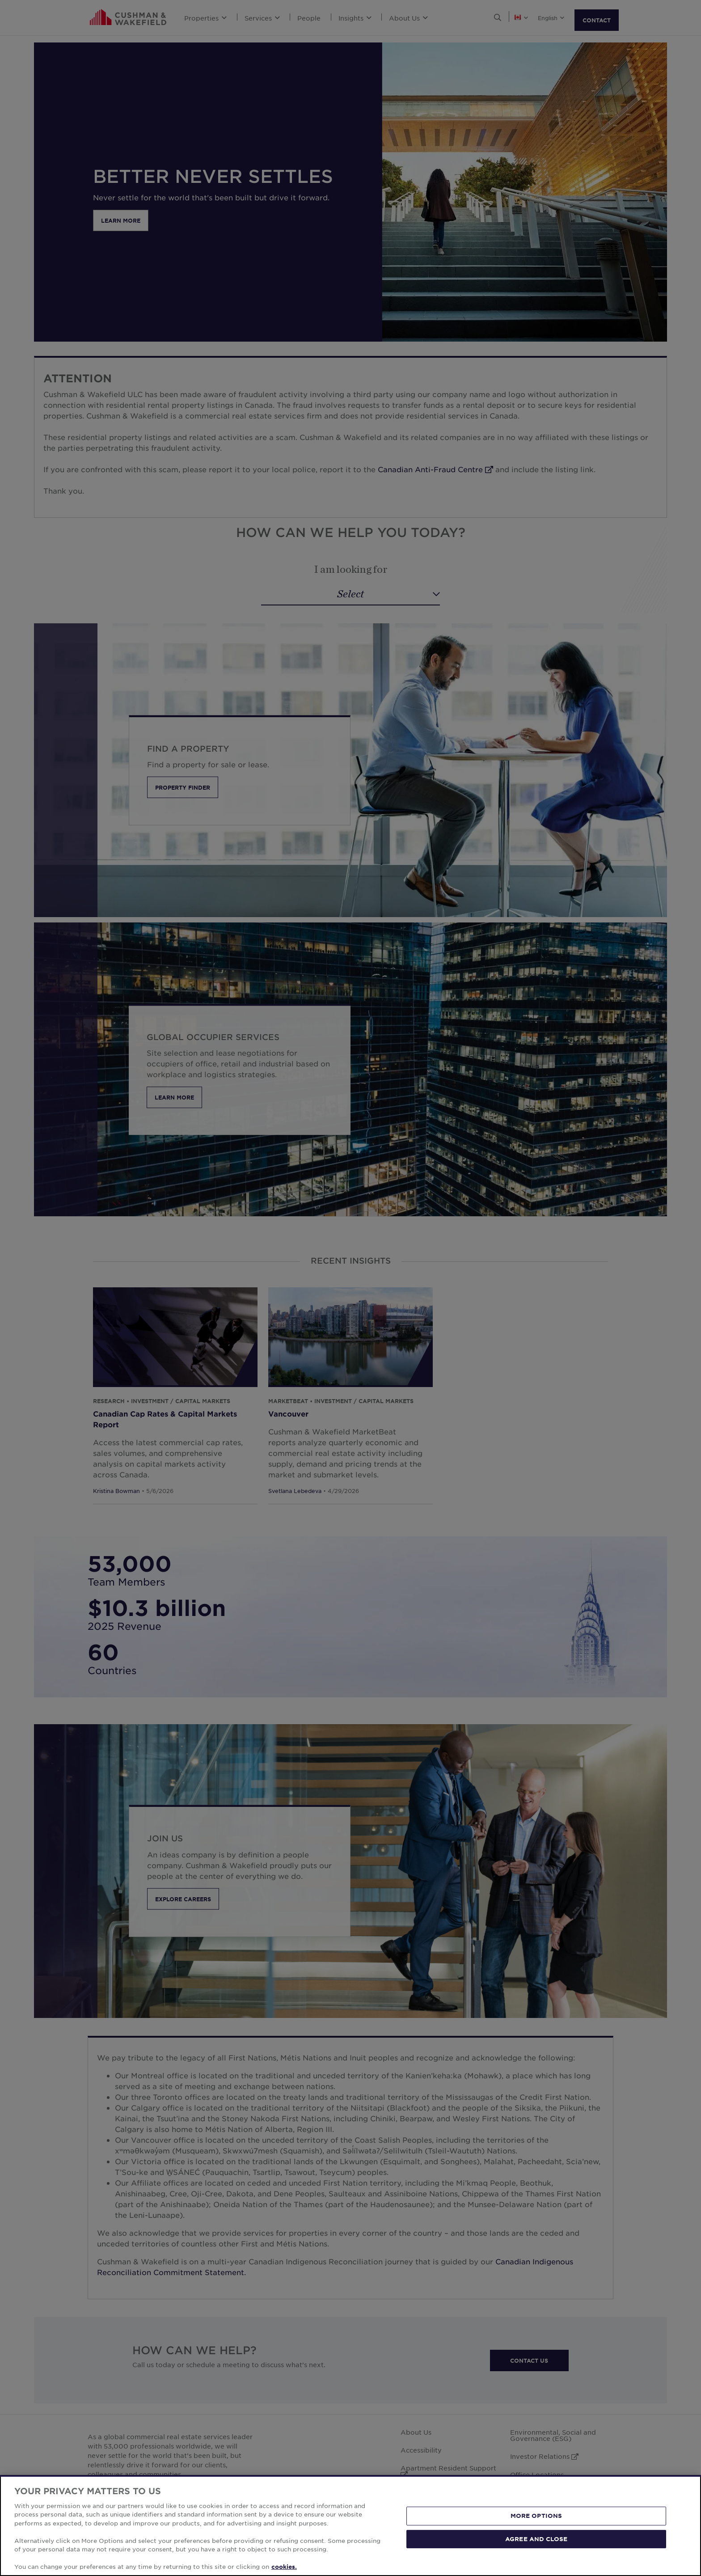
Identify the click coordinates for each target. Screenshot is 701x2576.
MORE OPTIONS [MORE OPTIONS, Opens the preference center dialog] (536, 2515)
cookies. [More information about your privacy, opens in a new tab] (284, 2566)
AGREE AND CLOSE (536, 2538)
